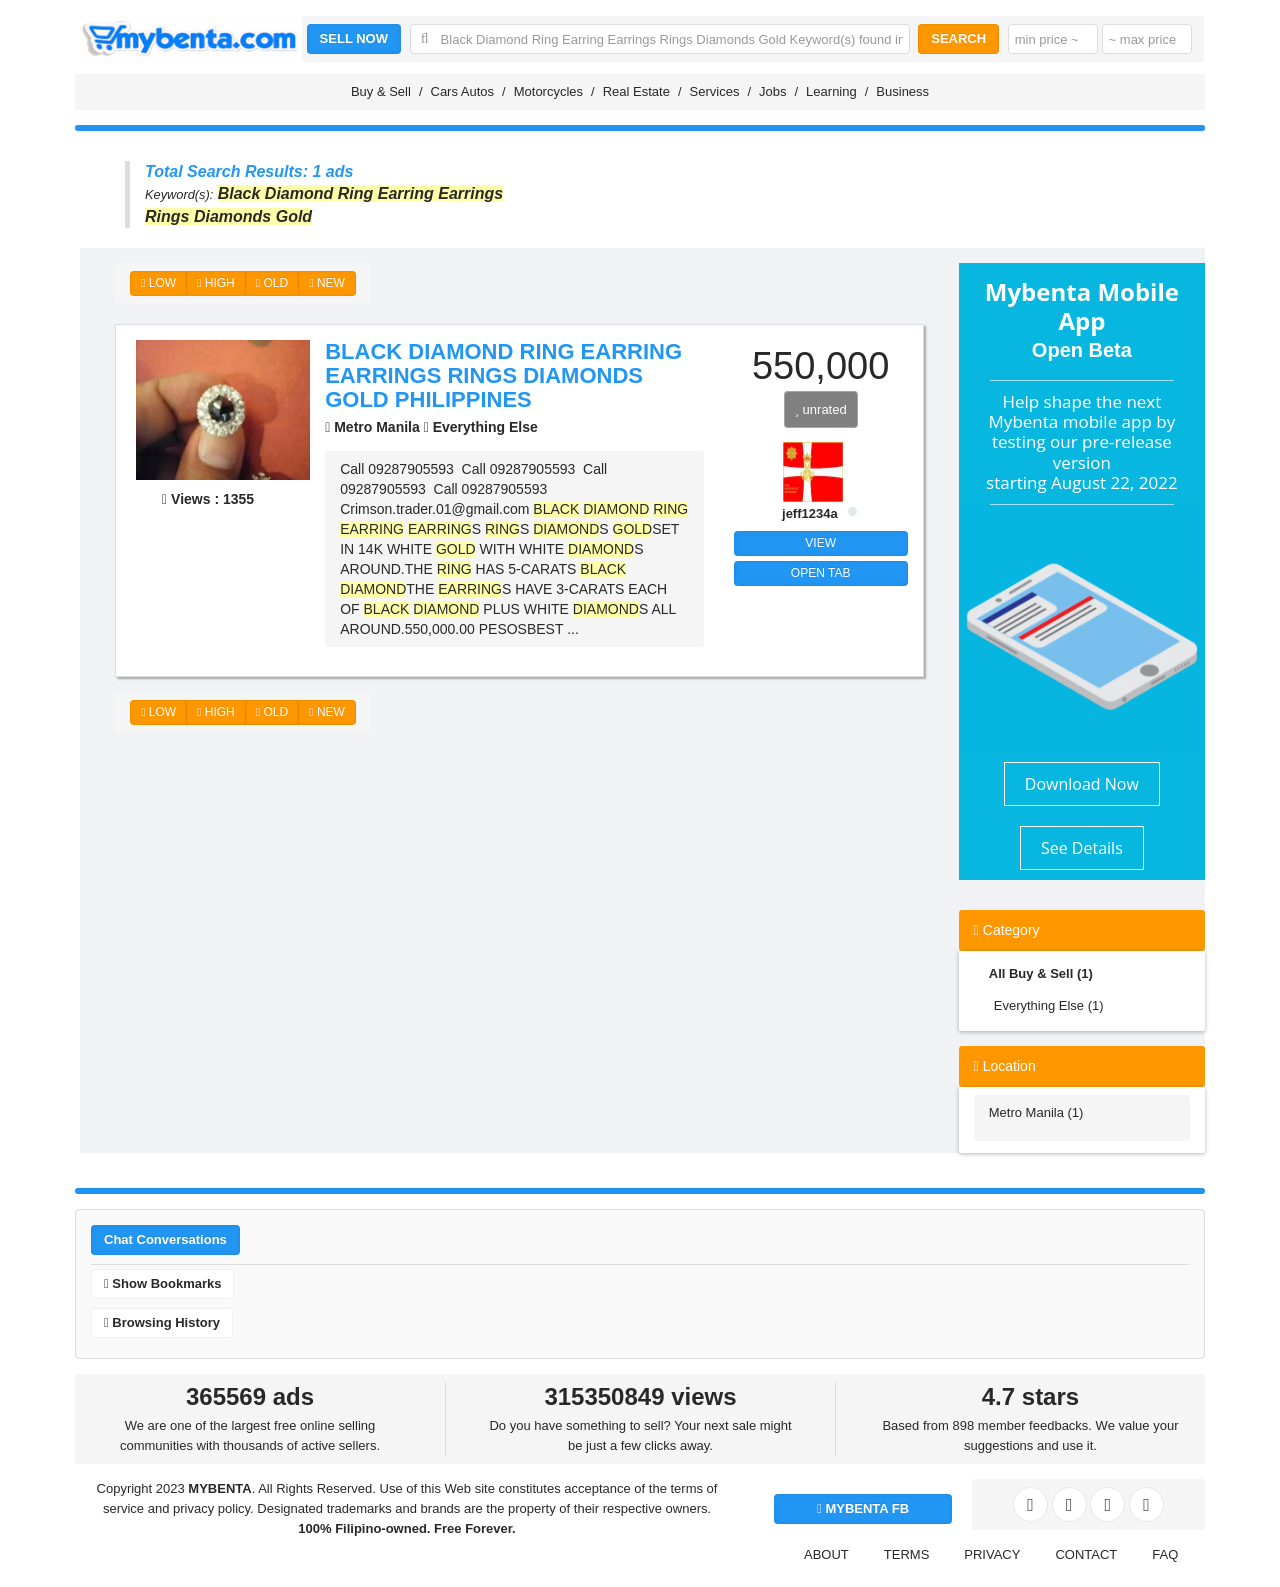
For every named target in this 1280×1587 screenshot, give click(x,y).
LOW (158, 283)
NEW (327, 283)
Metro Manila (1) (1036, 1112)
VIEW (820, 543)
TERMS (907, 1554)
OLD (272, 283)
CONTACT (1086, 1554)
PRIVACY (992, 1554)
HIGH (216, 283)
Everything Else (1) (1049, 1005)
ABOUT (826, 1554)
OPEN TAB (821, 573)
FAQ (1165, 1554)
